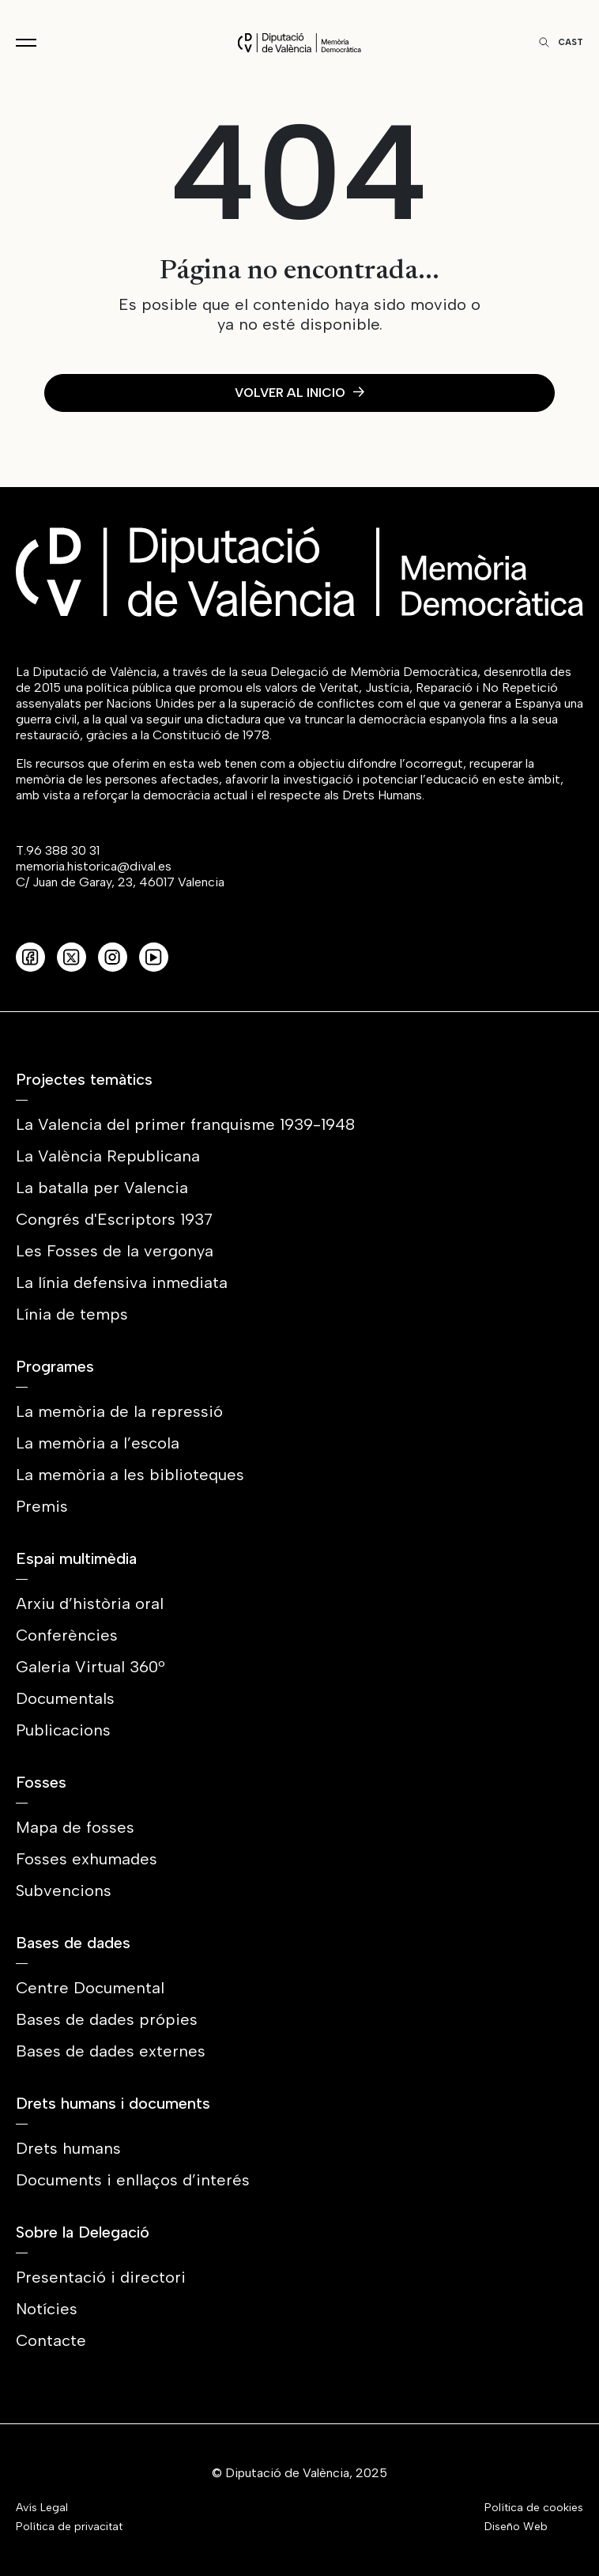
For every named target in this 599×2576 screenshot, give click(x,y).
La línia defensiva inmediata (122, 1282)
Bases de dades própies (107, 2019)
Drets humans (68, 2148)
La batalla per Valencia (102, 1187)
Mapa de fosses (75, 1827)
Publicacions (63, 1729)
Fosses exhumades (86, 1858)
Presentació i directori (101, 2277)
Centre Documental (90, 1987)
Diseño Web (516, 2527)
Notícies (46, 2308)
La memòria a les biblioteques (130, 1474)
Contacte (51, 2340)
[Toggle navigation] (26, 43)
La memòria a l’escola (97, 1442)
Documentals (65, 1698)
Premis (42, 1506)
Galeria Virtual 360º (90, 1666)
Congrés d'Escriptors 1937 (114, 1219)
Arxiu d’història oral (90, 1603)
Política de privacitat (69, 2527)
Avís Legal (42, 2508)
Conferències (67, 1635)
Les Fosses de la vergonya (114, 1250)
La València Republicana (108, 1155)
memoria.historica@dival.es (93, 866)
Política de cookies (533, 2508)
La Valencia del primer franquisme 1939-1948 (185, 1124)
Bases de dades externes (110, 2051)
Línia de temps (72, 1314)
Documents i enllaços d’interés (133, 2179)
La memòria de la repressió (119, 1411)
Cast (570, 42)
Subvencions (63, 1890)
